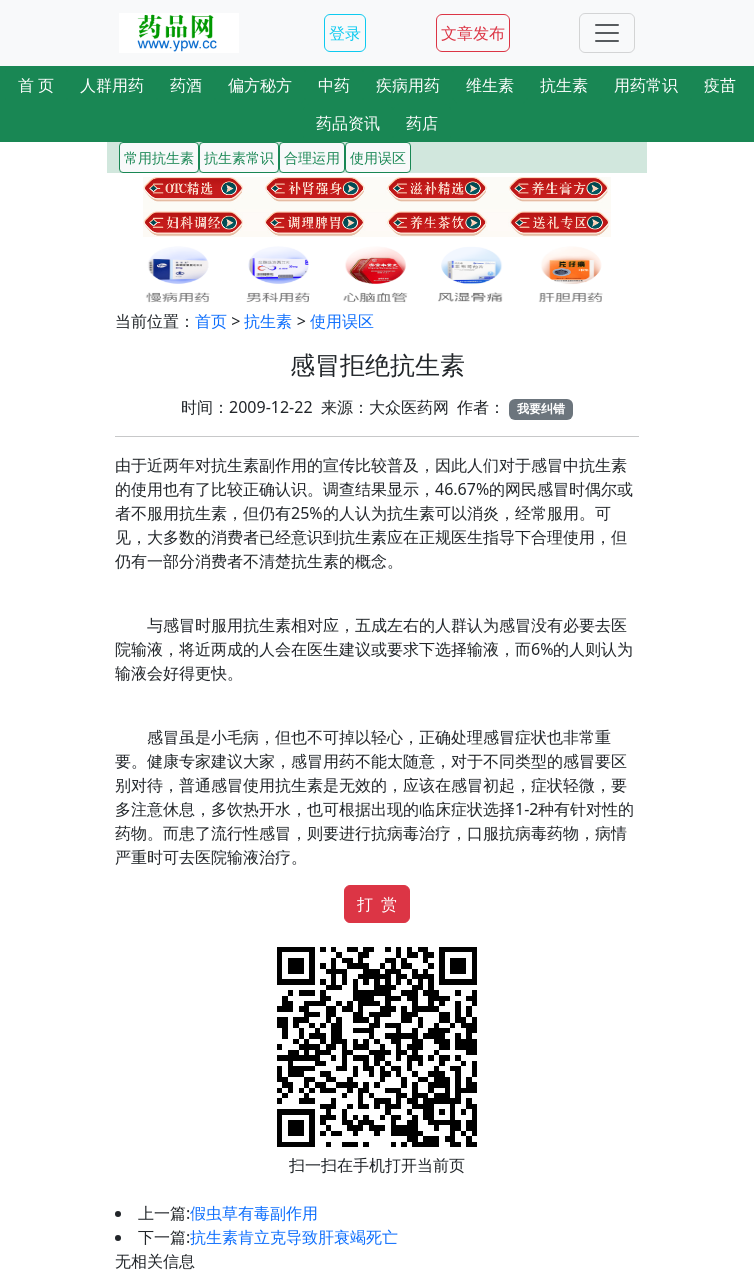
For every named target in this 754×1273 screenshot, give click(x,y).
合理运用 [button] (312, 157)
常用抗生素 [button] (159, 157)
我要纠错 (541, 408)
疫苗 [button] (720, 85)
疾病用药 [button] (408, 85)
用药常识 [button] (646, 85)
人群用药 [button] (112, 85)
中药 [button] (334, 85)
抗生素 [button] (564, 85)
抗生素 (268, 321)
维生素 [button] (490, 85)
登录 (345, 33)
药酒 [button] (186, 85)
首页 (211, 321)
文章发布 (473, 33)
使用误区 (342, 321)
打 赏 (377, 904)
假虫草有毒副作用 (254, 1213)
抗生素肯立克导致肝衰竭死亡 (294, 1237)
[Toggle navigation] (607, 33)
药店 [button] (422, 123)
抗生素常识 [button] (239, 157)
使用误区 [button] (378, 157)
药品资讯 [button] (348, 123)
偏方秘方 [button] (260, 85)
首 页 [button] (36, 85)
